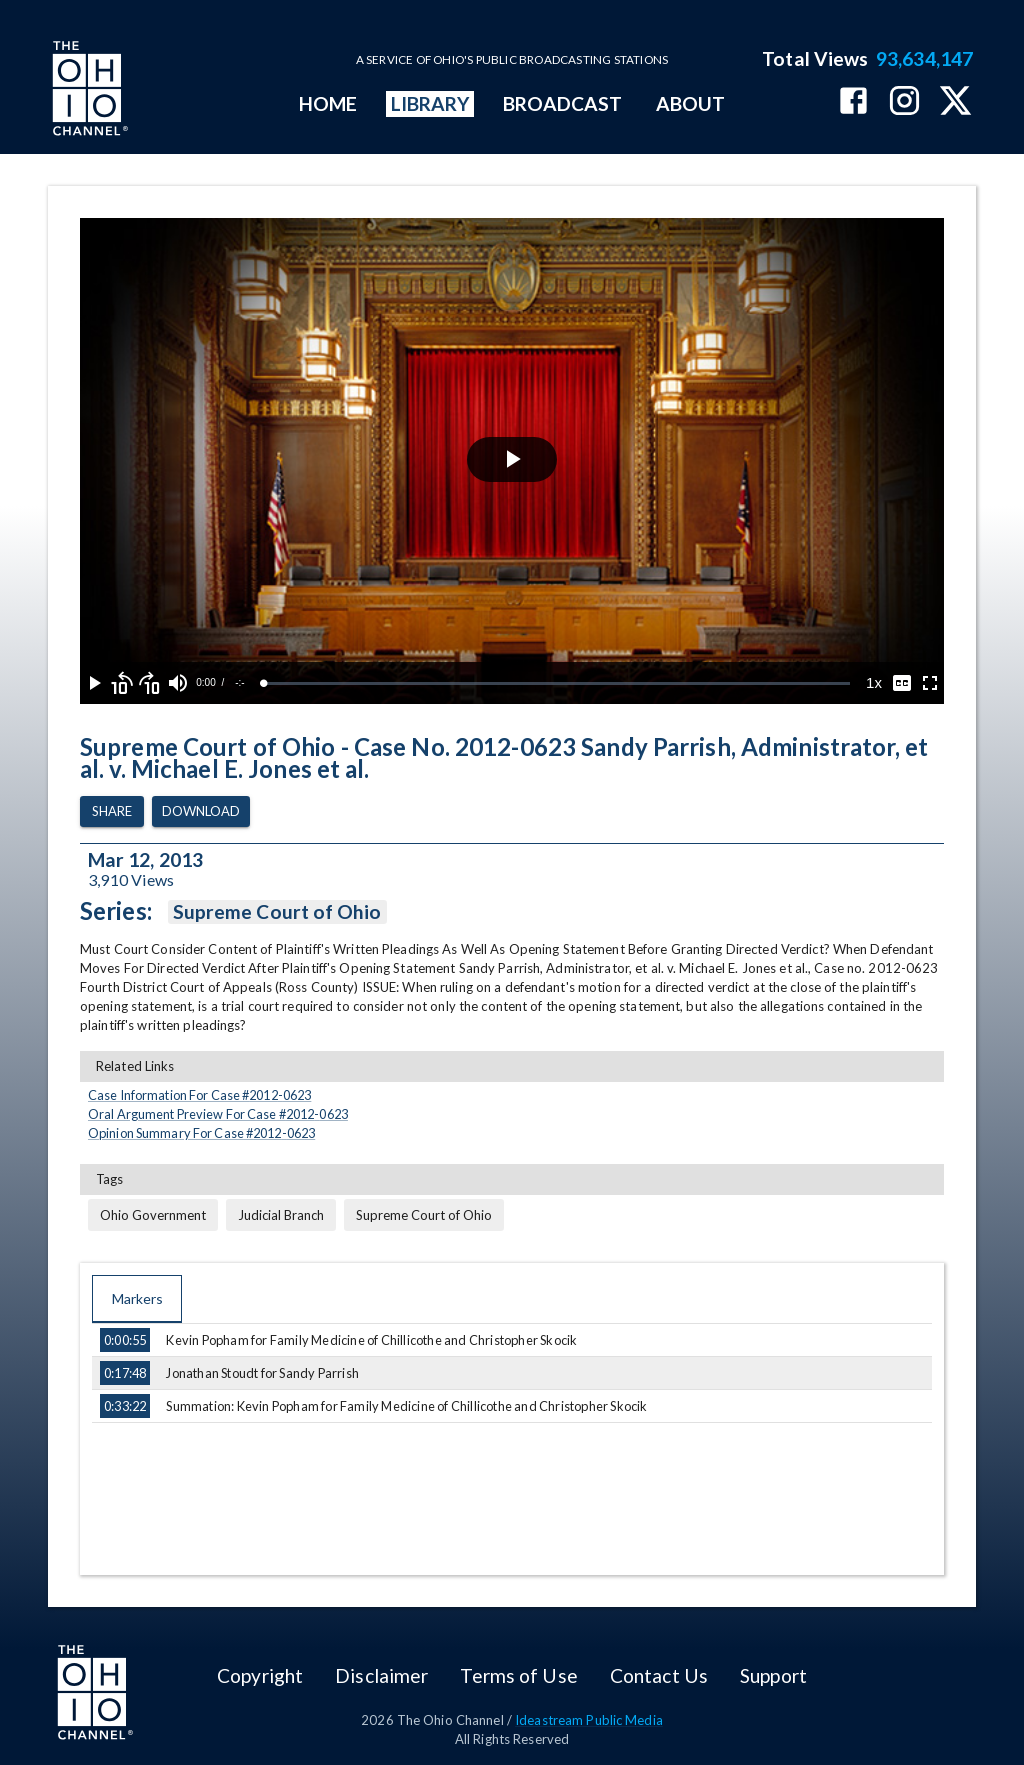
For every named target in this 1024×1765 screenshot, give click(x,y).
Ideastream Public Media (589, 1720)
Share (112, 811)
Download (201, 811)
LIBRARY (430, 103)
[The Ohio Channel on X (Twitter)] (955, 102)
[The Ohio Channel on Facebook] (853, 102)
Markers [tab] (137, 1299)
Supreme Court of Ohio (277, 912)
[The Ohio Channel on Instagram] (904, 102)
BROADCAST (563, 103)
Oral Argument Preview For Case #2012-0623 (218, 1114)
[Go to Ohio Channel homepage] (88, 91)
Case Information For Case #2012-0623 (199, 1095)
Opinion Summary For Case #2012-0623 (201, 1133)
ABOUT (690, 103)
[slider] (557, 683)
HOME (328, 103)
